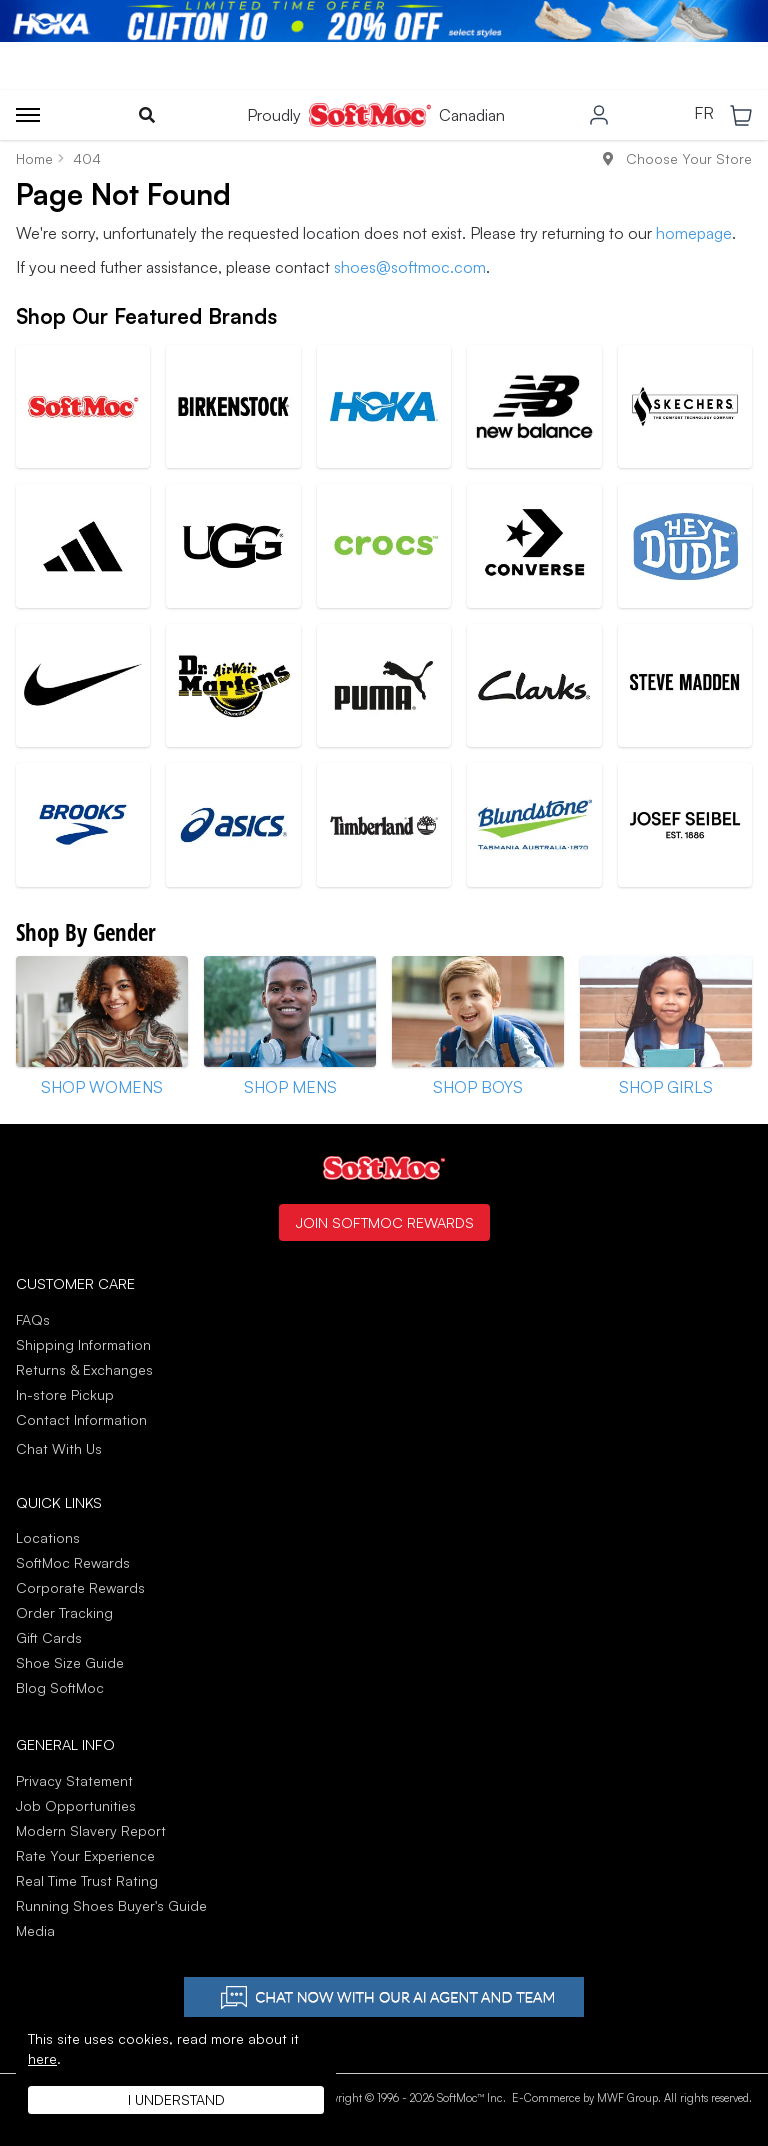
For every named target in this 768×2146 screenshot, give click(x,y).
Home (34, 158)
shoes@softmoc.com (410, 267)
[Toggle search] (147, 115)
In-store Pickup (65, 1394)
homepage (694, 233)
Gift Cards (49, 1637)
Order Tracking (64, 1612)
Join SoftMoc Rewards (384, 1222)
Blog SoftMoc (60, 1687)
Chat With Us (59, 1449)
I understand (176, 2099)
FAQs (33, 1319)
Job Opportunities (76, 1805)
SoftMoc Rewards (73, 1562)
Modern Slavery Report (91, 1830)
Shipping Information (83, 1344)
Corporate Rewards (80, 1587)
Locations (48, 1537)
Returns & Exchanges (84, 1369)
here (42, 2058)
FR (704, 114)
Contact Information (81, 1419)
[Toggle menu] (28, 115)
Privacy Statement (74, 1780)
